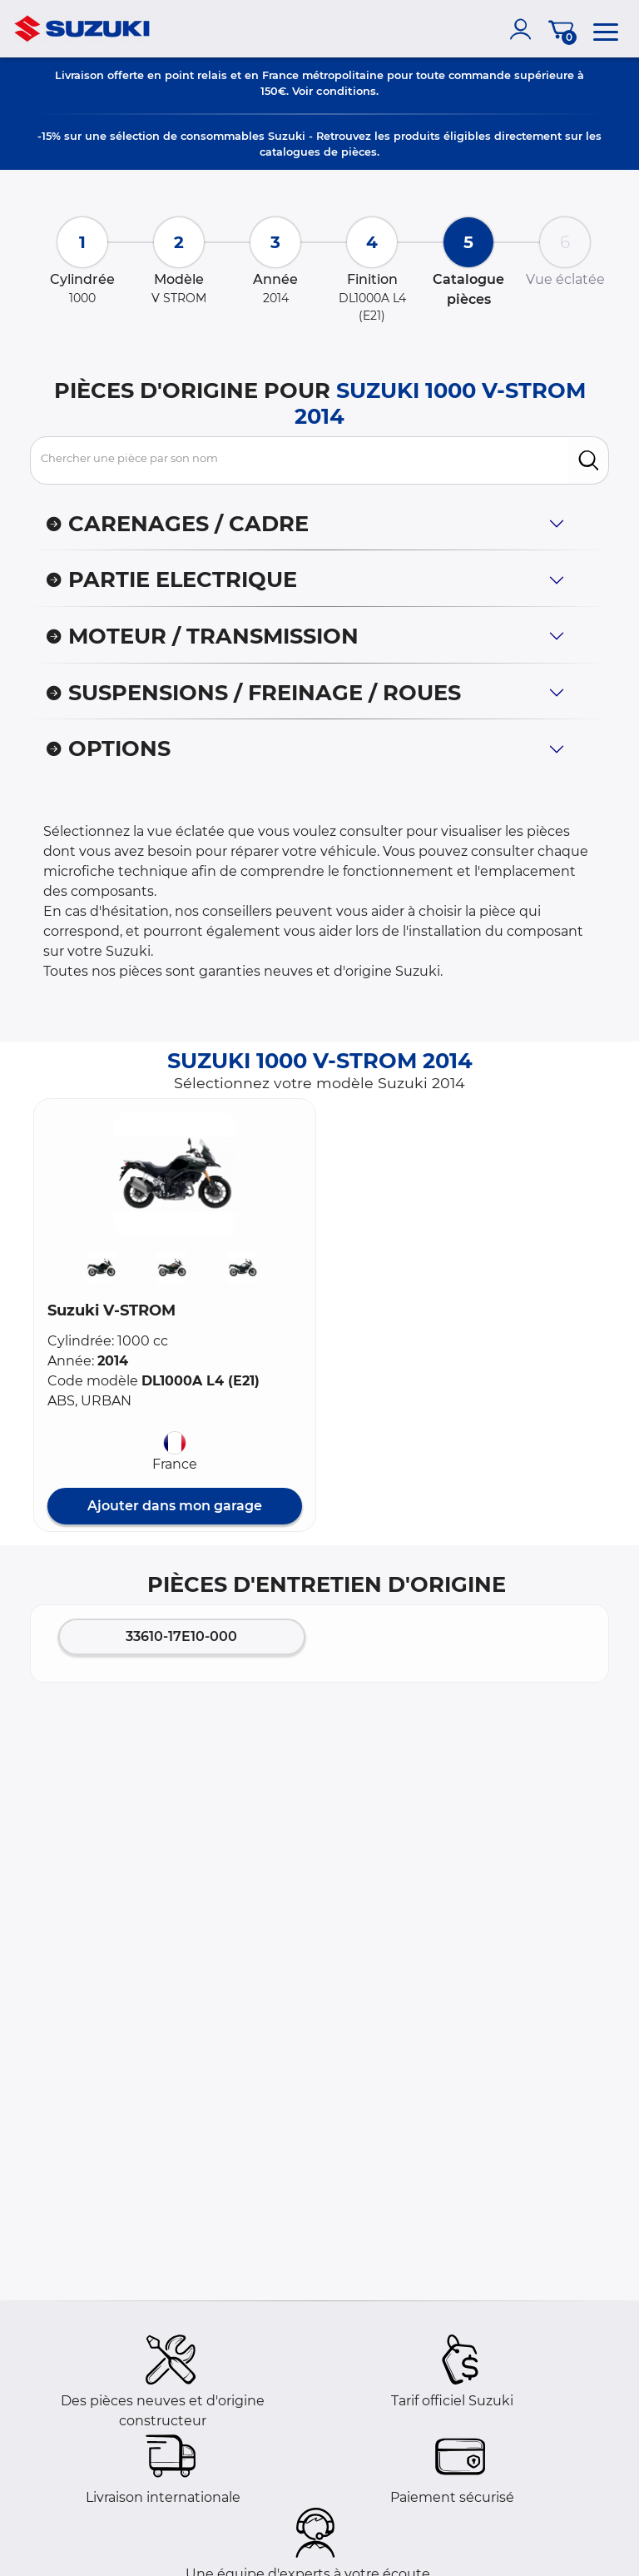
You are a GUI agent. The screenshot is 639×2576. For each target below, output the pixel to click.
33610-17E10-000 (181, 1636)
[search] (588, 460)
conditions (346, 90)
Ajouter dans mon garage (174, 1506)
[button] (174, 1174)
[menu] (605, 29)
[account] (524, 29)
